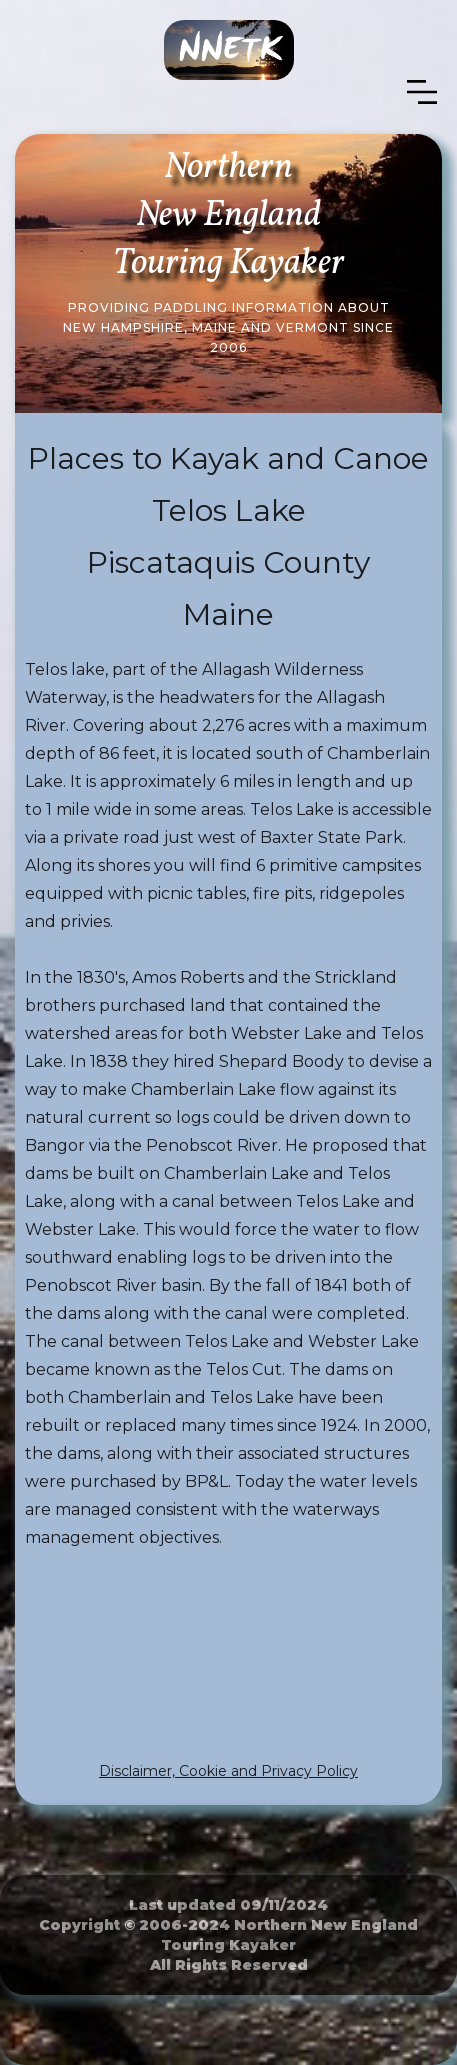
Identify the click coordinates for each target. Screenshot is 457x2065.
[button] (422, 92)
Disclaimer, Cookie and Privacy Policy (228, 1771)
